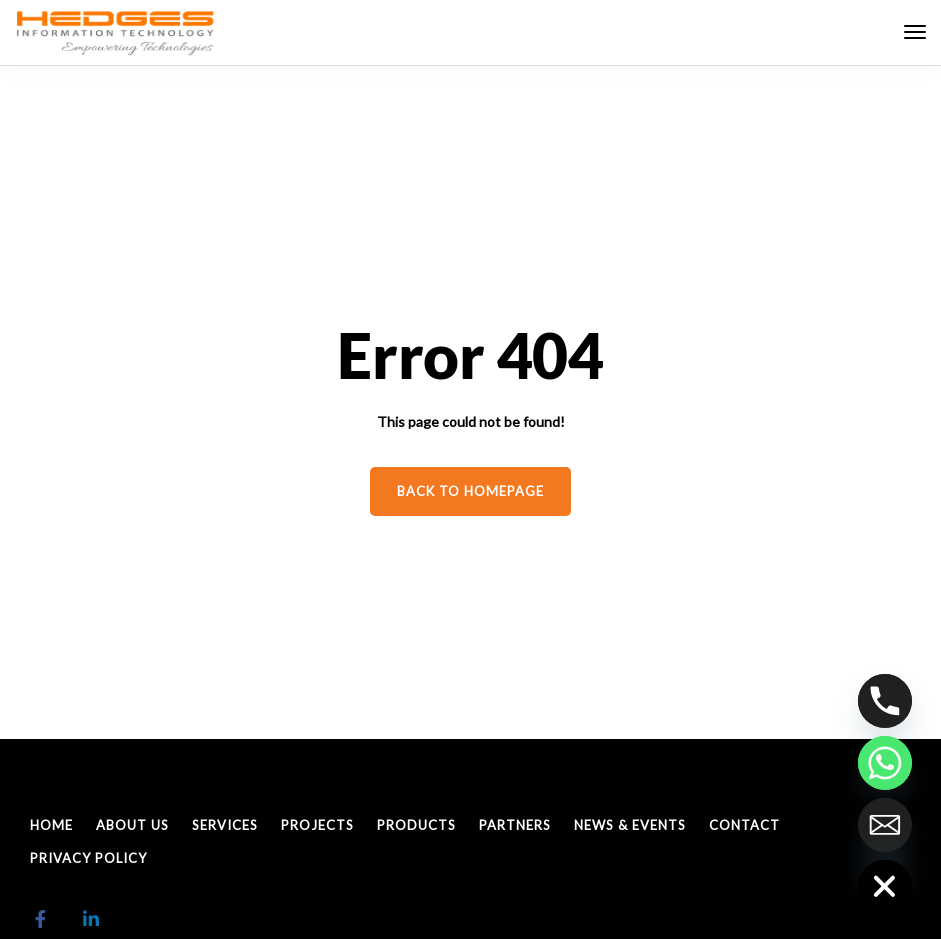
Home (51, 825)
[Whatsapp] (885, 763)
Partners (515, 825)
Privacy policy (88, 858)
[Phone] (885, 701)
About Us (132, 825)
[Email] (885, 825)
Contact (744, 825)
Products (416, 825)
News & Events (630, 825)
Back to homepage (470, 491)
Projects (317, 825)
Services (225, 825)
